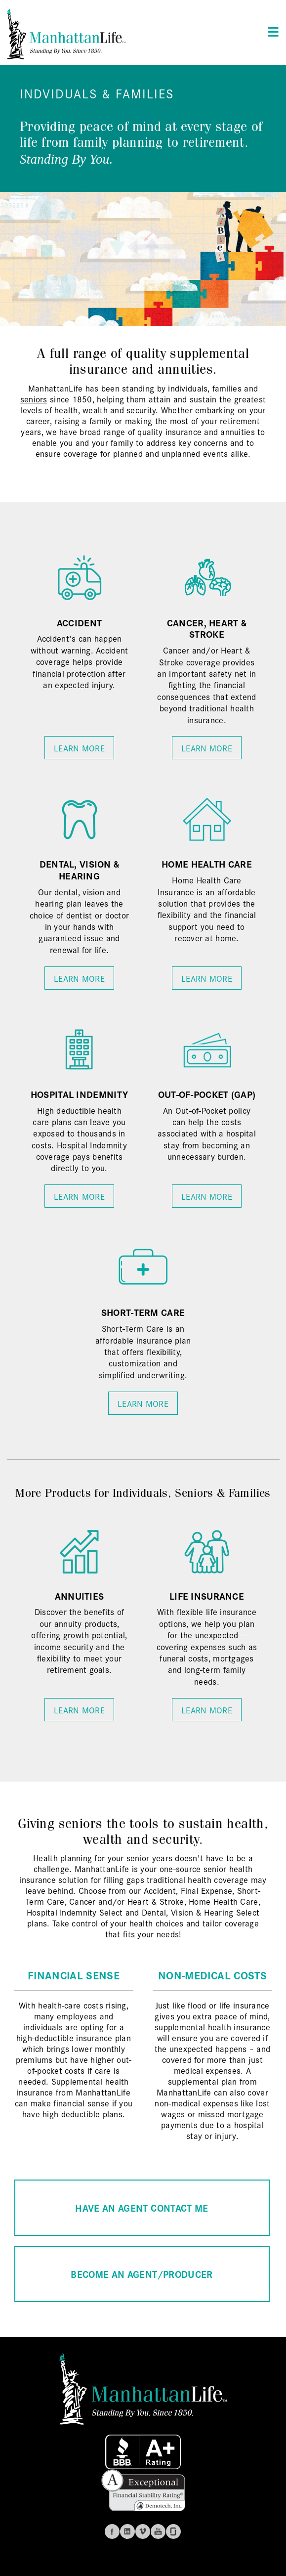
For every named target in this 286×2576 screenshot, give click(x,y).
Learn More (79, 747)
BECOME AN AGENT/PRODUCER (141, 2274)
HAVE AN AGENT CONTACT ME (141, 2207)
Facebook (112, 2531)
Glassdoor (173, 2531)
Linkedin (127, 2531)
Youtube (158, 2531)
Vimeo (142, 2531)
